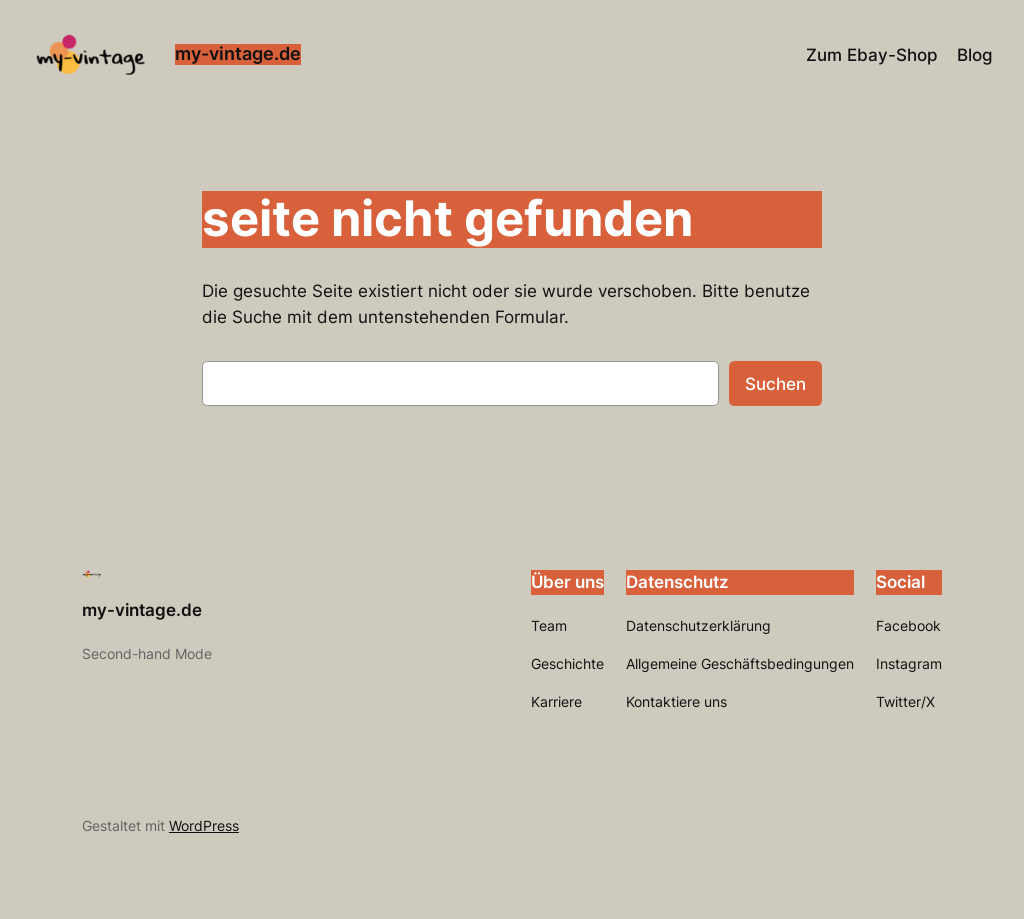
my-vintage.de (238, 53)
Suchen (775, 384)
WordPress (204, 825)
